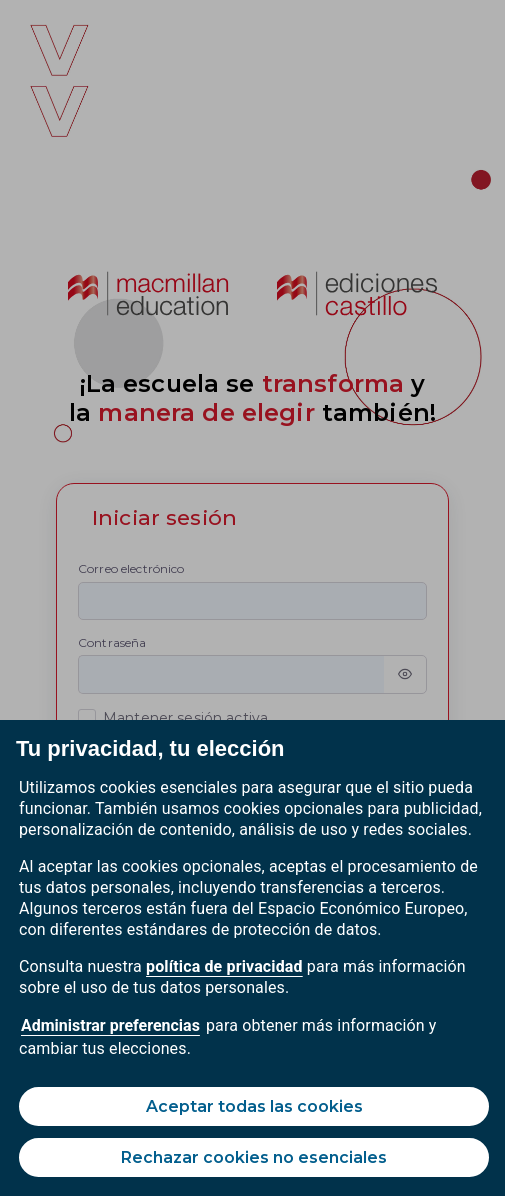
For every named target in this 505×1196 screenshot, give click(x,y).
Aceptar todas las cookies (254, 1106)
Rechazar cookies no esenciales (254, 1157)
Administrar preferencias (110, 1025)
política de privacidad (224, 966)
